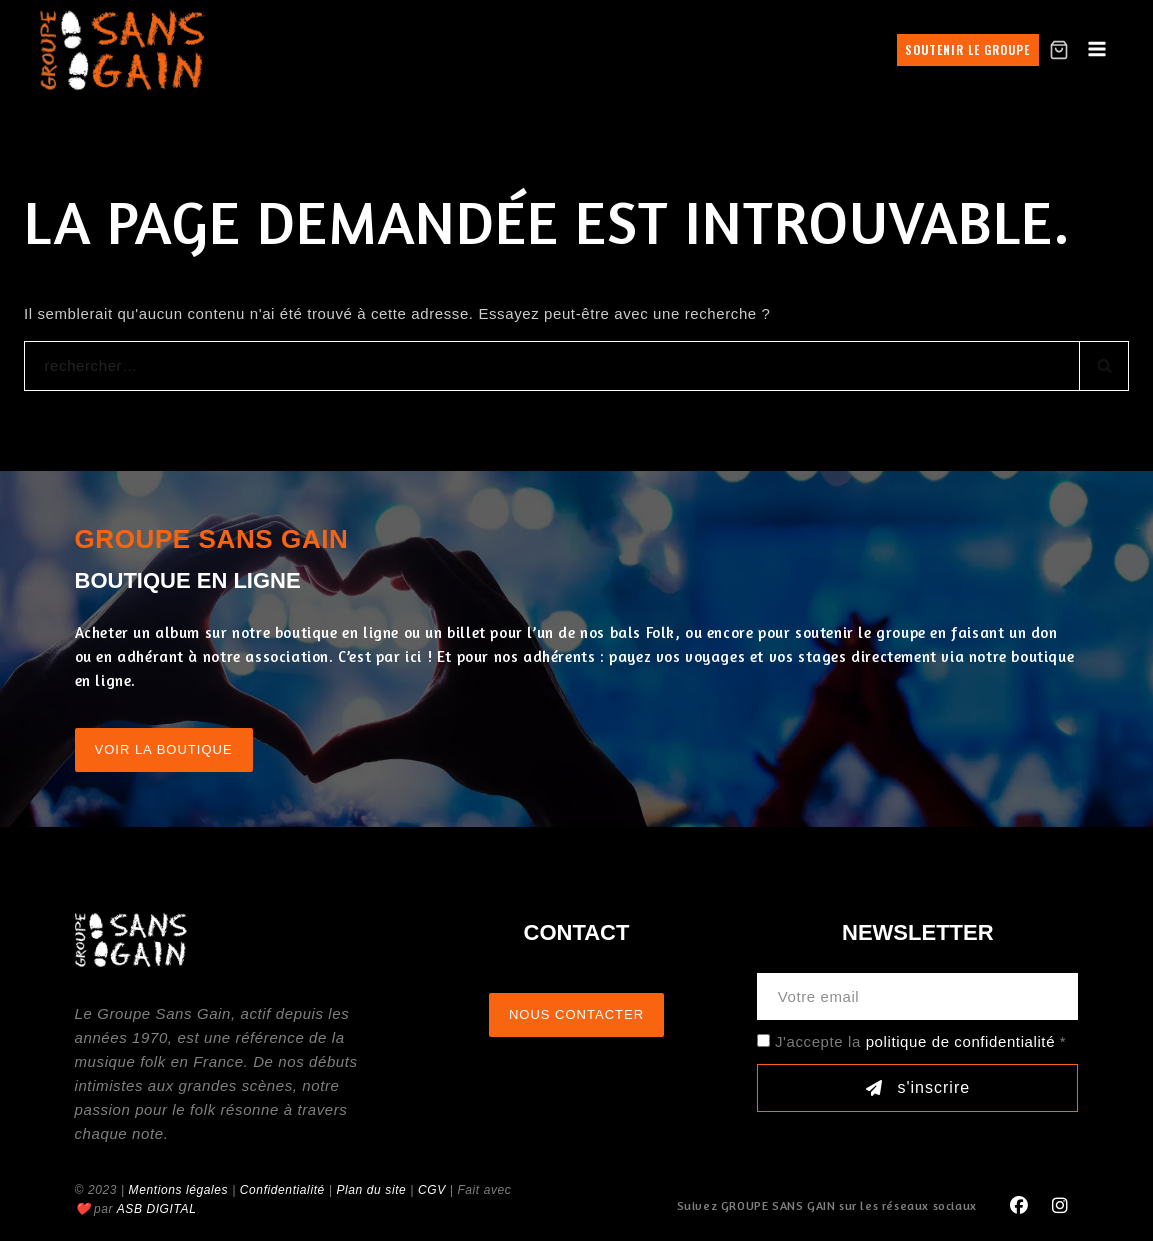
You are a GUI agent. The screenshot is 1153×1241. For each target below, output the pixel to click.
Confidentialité (282, 1190)
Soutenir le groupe (967, 49)
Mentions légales (179, 1190)
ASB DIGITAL (157, 1209)
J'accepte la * (920, 1041)
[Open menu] (1097, 50)
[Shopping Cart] (1059, 50)
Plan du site (371, 1190)
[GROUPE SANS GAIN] (123, 49)
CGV (432, 1190)
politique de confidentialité (960, 1041)
